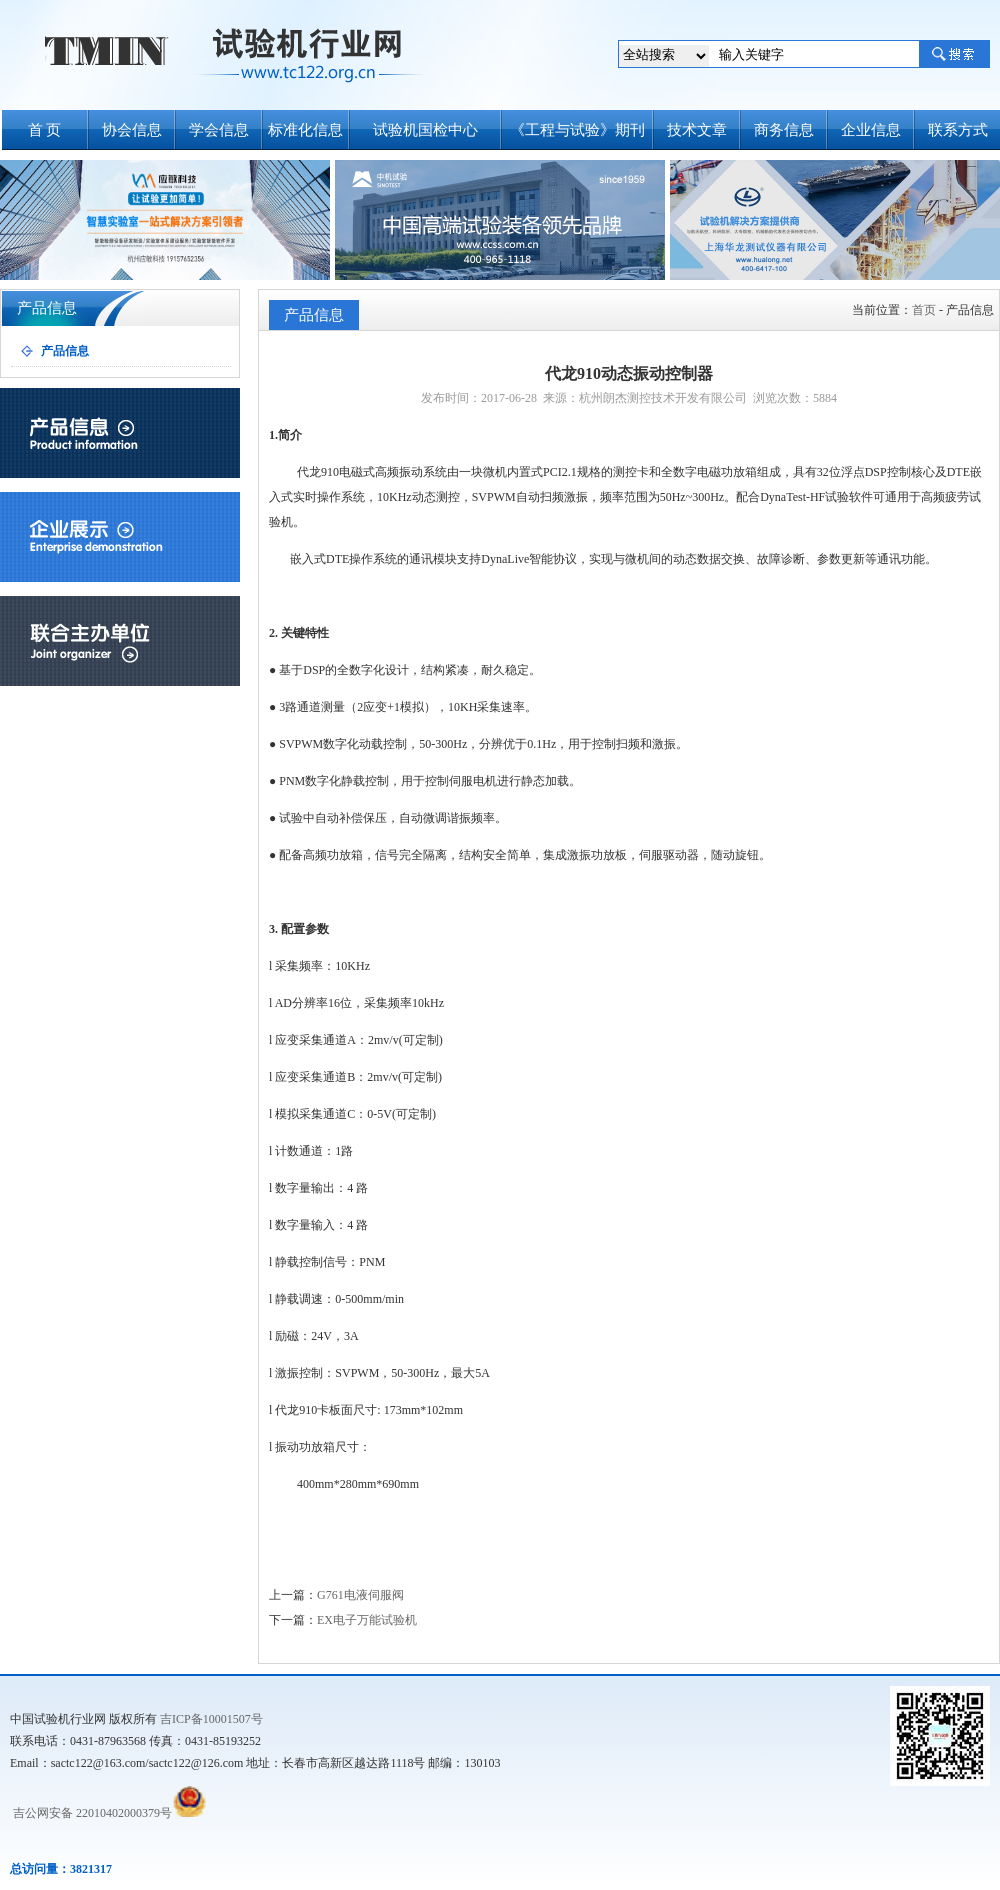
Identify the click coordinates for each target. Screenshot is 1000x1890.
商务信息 (784, 130)
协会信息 (132, 130)
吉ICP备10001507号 (211, 1719)
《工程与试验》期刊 (577, 130)
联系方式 (958, 130)
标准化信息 (305, 130)
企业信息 (871, 130)
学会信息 (219, 130)
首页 (924, 310)
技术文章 (697, 130)
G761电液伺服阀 (360, 1595)
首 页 (45, 130)
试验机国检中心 (425, 130)
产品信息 (65, 351)
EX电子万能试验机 (367, 1620)
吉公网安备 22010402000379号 (91, 1813)
